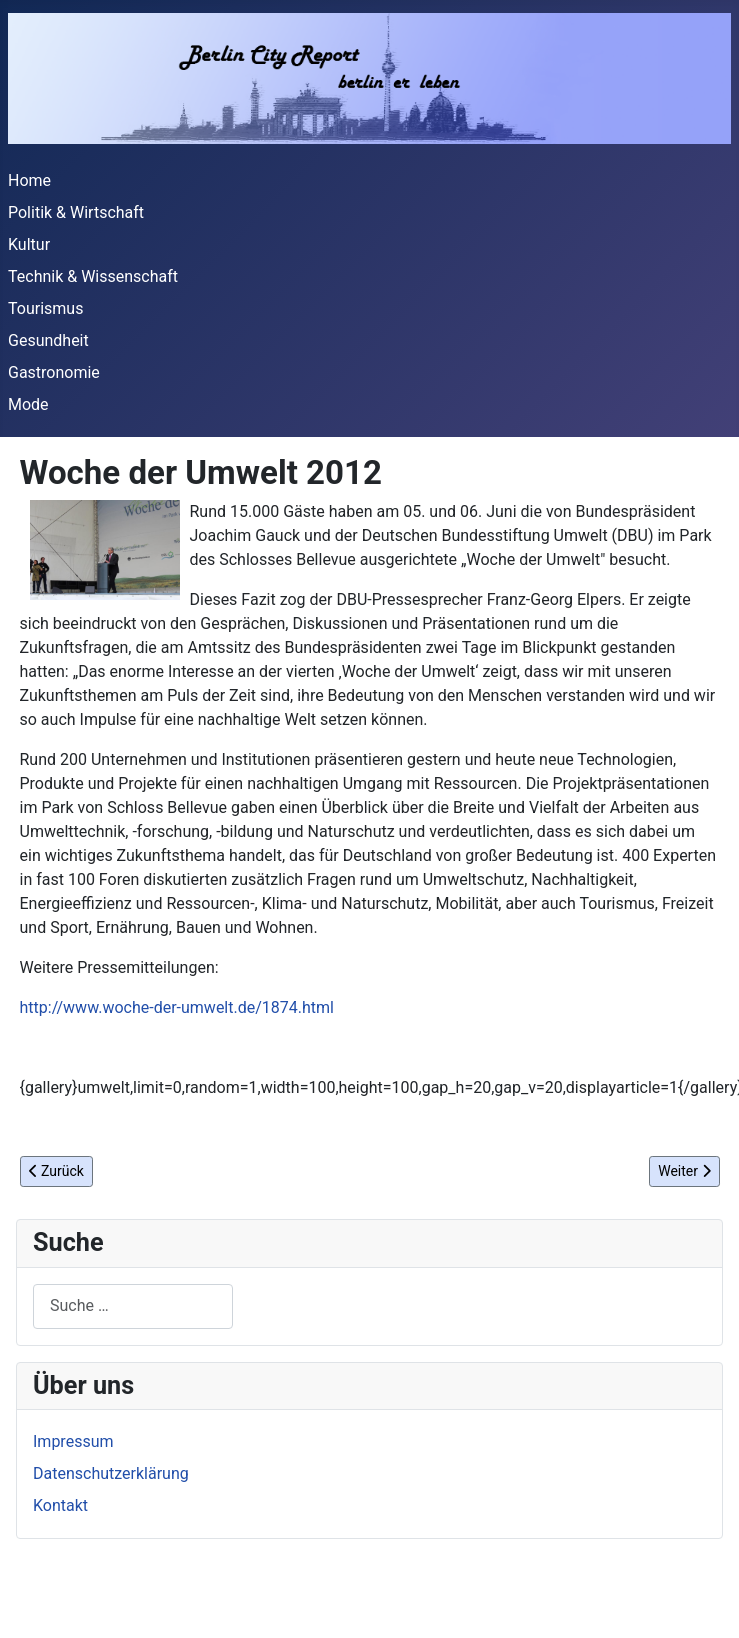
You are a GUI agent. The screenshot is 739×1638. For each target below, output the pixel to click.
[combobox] (133, 1306)
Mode (28, 404)
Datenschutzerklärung (111, 1473)
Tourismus (45, 308)
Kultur (29, 244)
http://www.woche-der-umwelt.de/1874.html (177, 1007)
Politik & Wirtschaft (76, 212)
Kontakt (60, 1505)
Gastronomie (54, 372)
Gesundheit (48, 340)
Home (29, 180)
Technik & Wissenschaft (93, 276)
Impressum (73, 1441)
